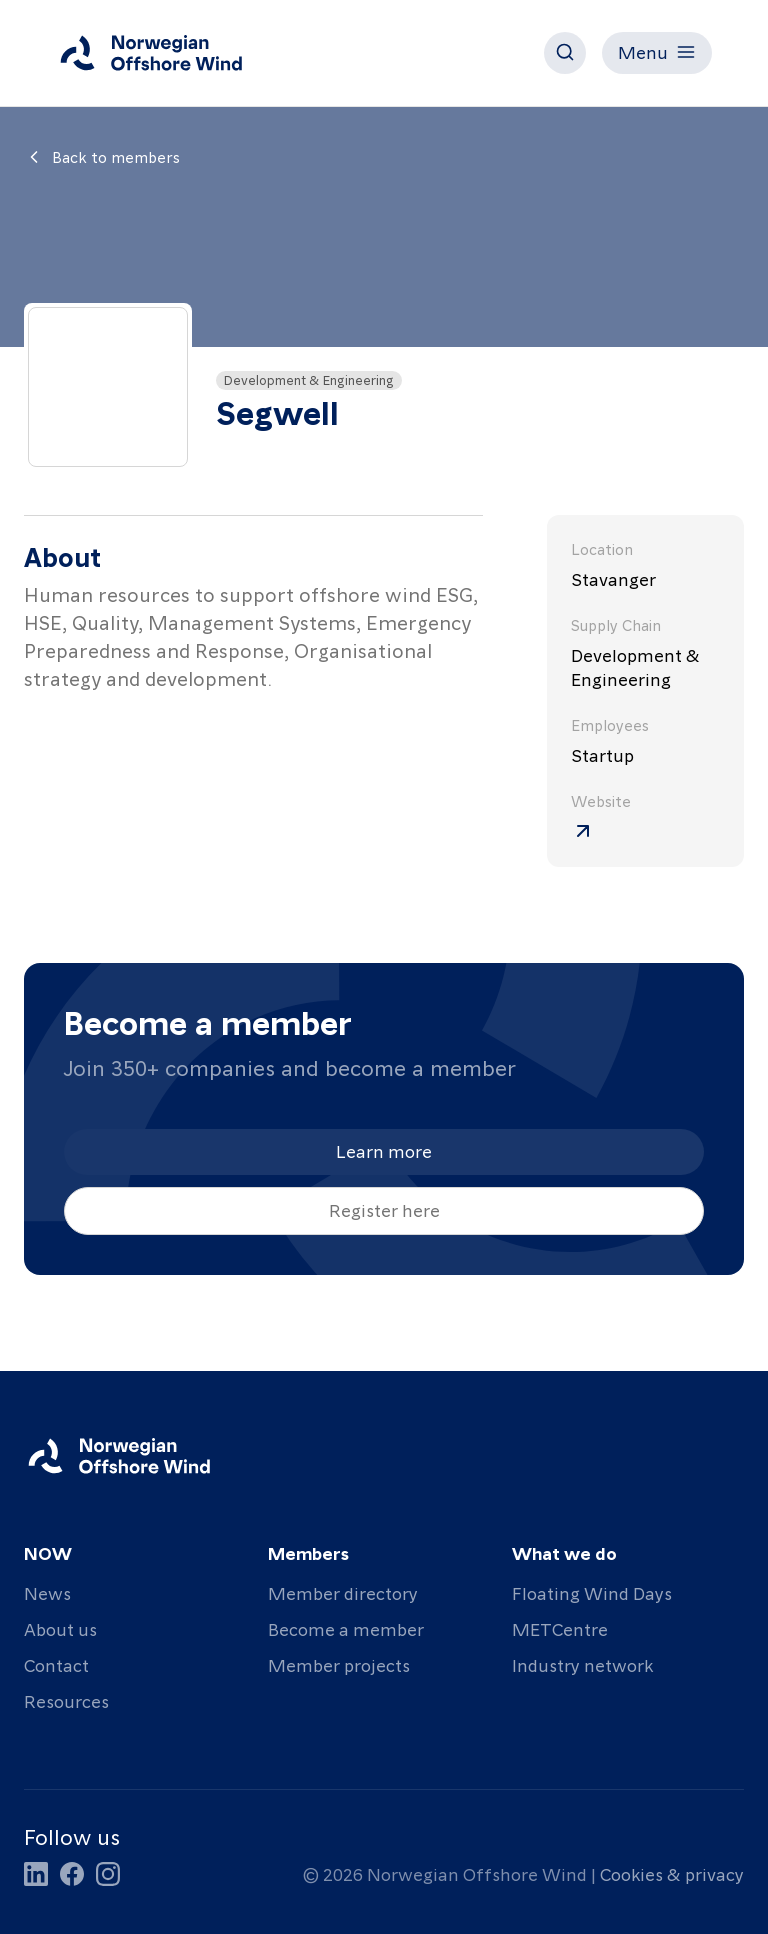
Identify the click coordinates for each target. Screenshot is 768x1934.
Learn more (384, 1150)
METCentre (560, 1628)
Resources (66, 1700)
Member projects (339, 1664)
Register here (384, 1209)
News (47, 1592)
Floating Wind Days (592, 1592)
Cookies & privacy (672, 1873)
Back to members (102, 157)
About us (60, 1628)
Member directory (343, 1592)
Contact (56, 1664)
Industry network (582, 1664)
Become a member (346, 1628)
